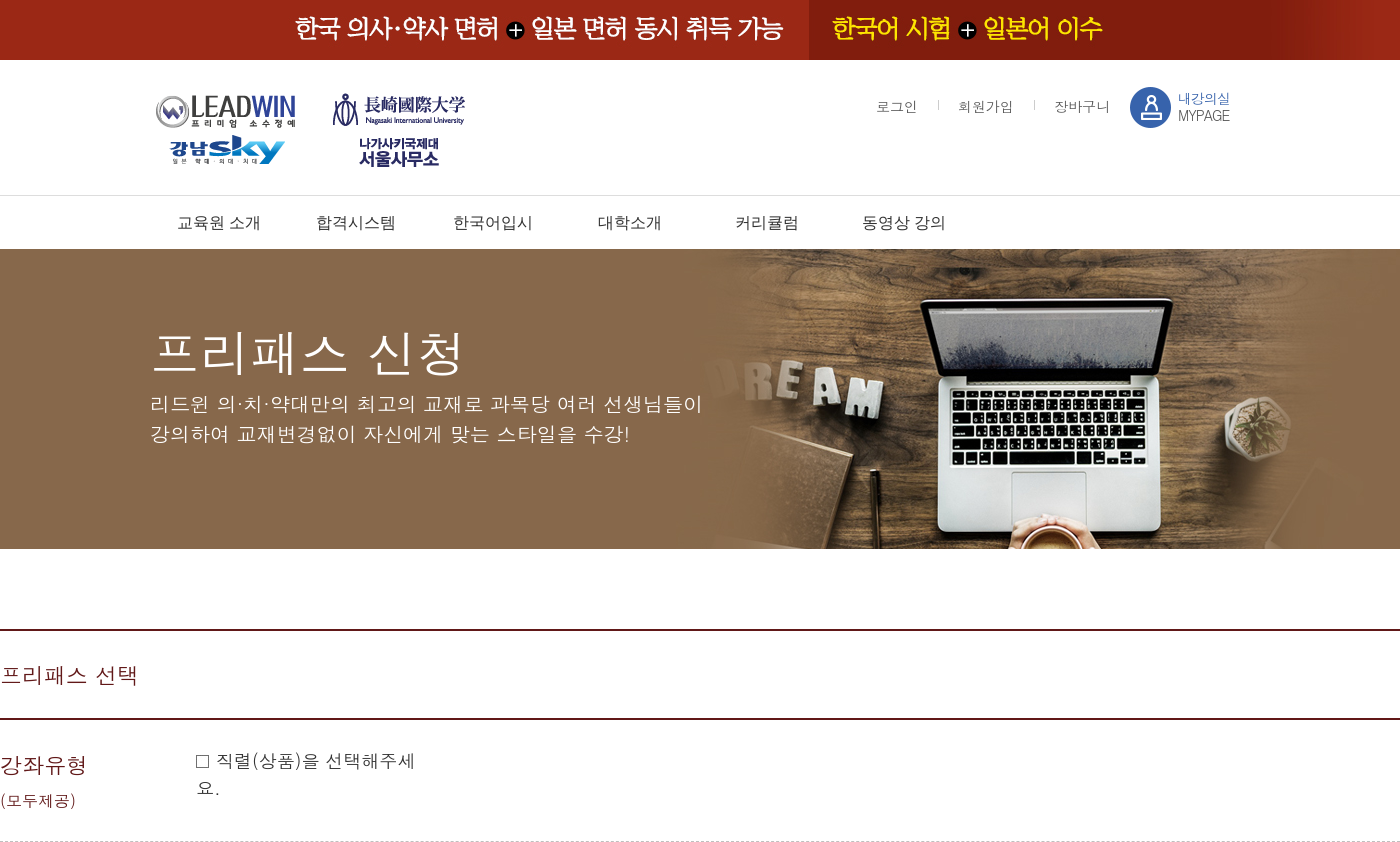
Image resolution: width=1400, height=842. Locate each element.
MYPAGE (1204, 106)
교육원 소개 (219, 222)
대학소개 (630, 222)
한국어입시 (493, 222)
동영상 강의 (904, 222)
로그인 (897, 106)
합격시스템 (356, 222)
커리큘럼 (767, 222)
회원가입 (986, 106)
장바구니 (1082, 106)
